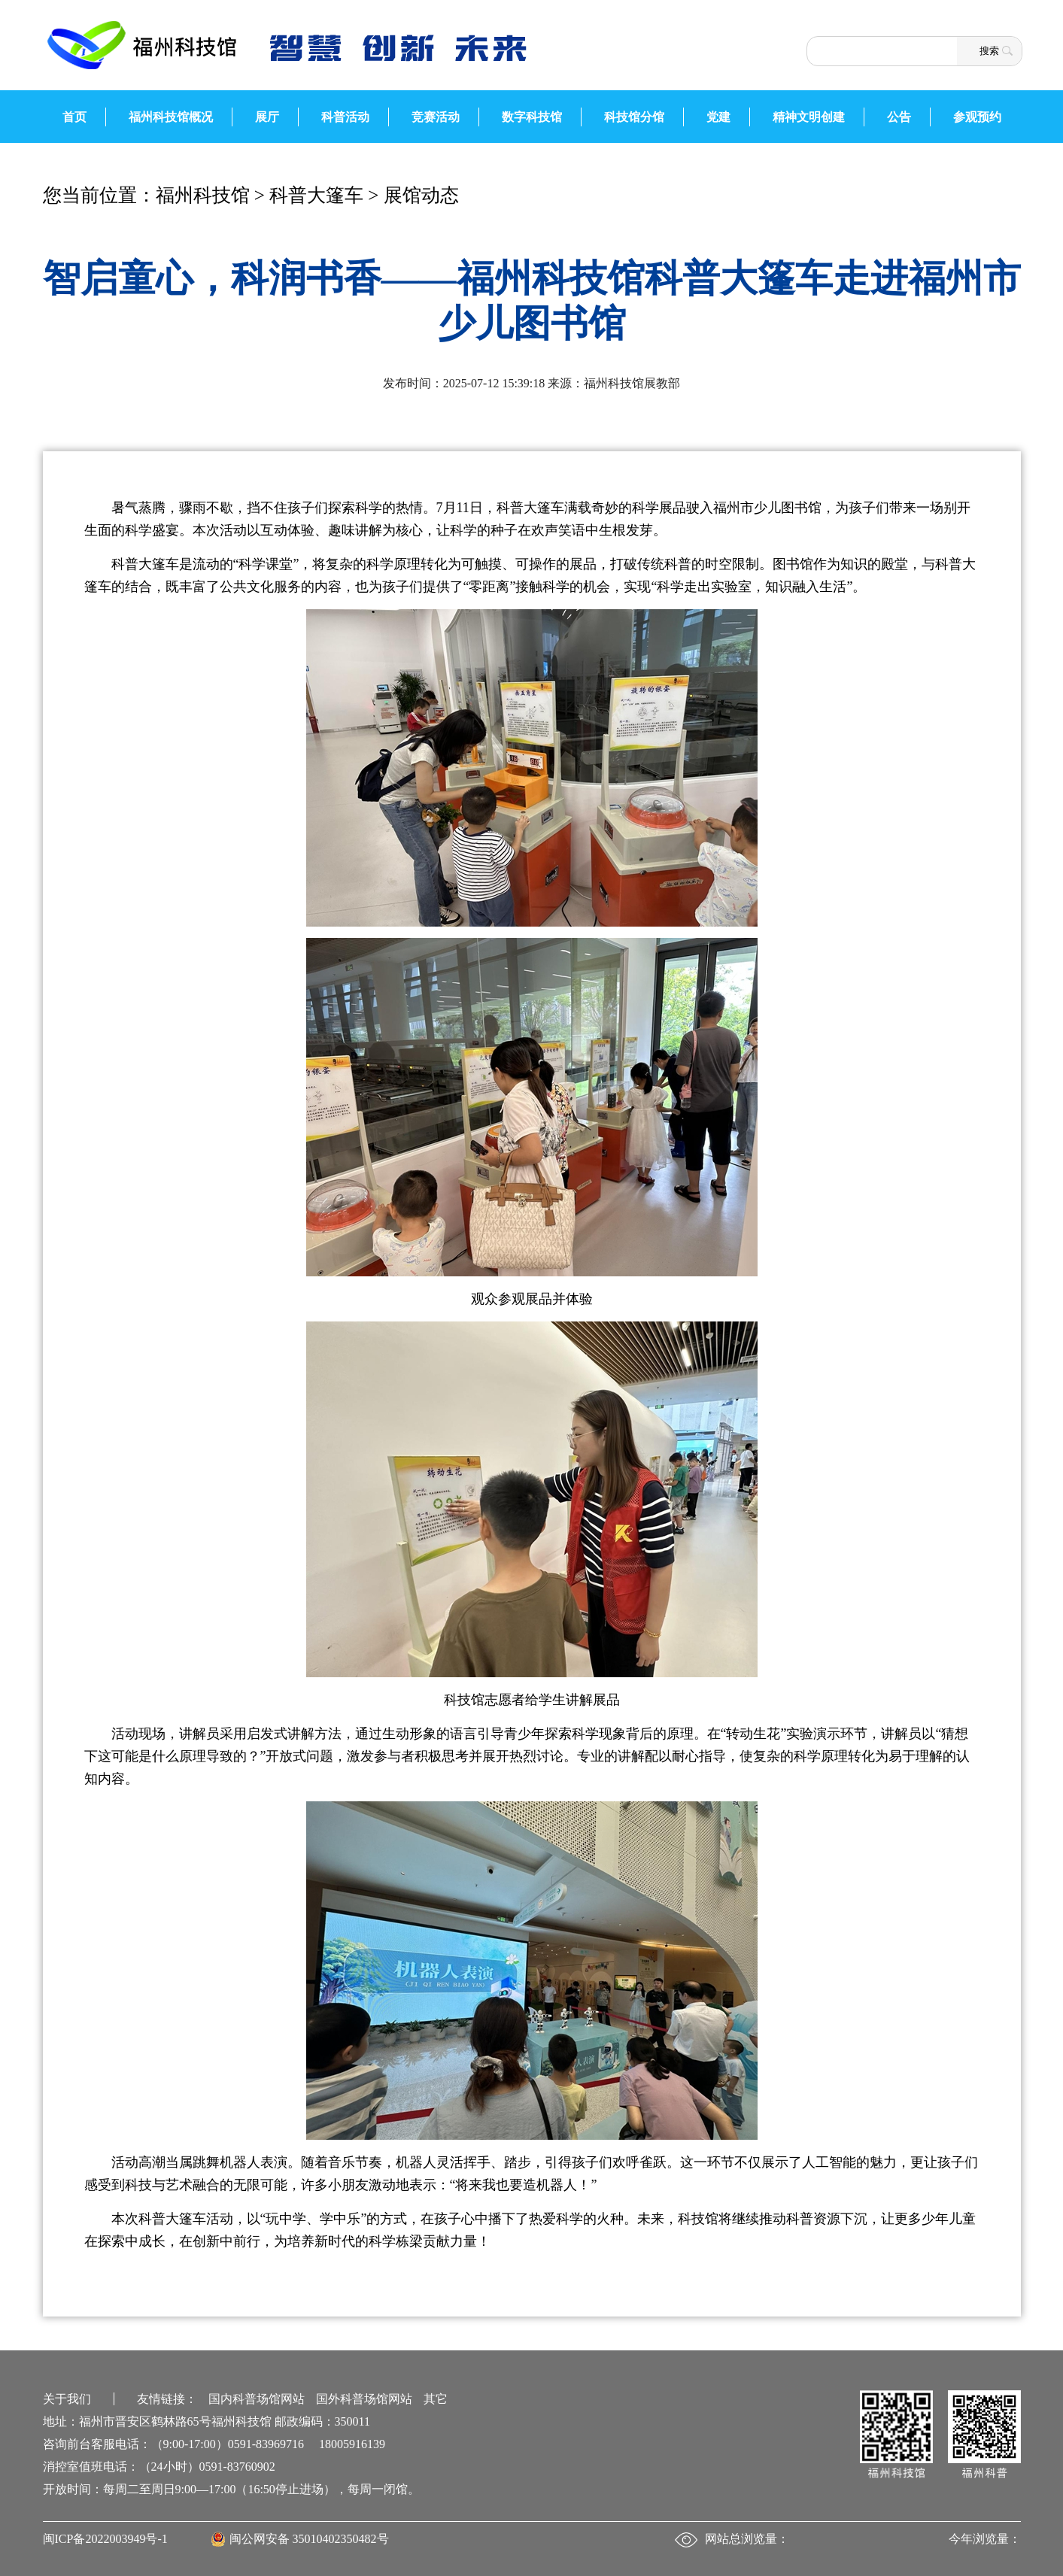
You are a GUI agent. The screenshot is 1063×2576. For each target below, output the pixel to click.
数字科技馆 (532, 117)
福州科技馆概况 (171, 117)
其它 (436, 2398)
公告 (899, 117)
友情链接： (167, 2398)
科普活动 (345, 117)
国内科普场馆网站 (256, 2398)
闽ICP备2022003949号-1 (105, 2538)
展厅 (267, 117)
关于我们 (67, 2398)
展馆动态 (421, 195)
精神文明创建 (809, 117)
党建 (718, 117)
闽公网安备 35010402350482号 (309, 2538)
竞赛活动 (436, 117)
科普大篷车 (316, 195)
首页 (74, 117)
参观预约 (977, 117)
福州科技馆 (203, 195)
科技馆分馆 (634, 117)
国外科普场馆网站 (364, 2398)
